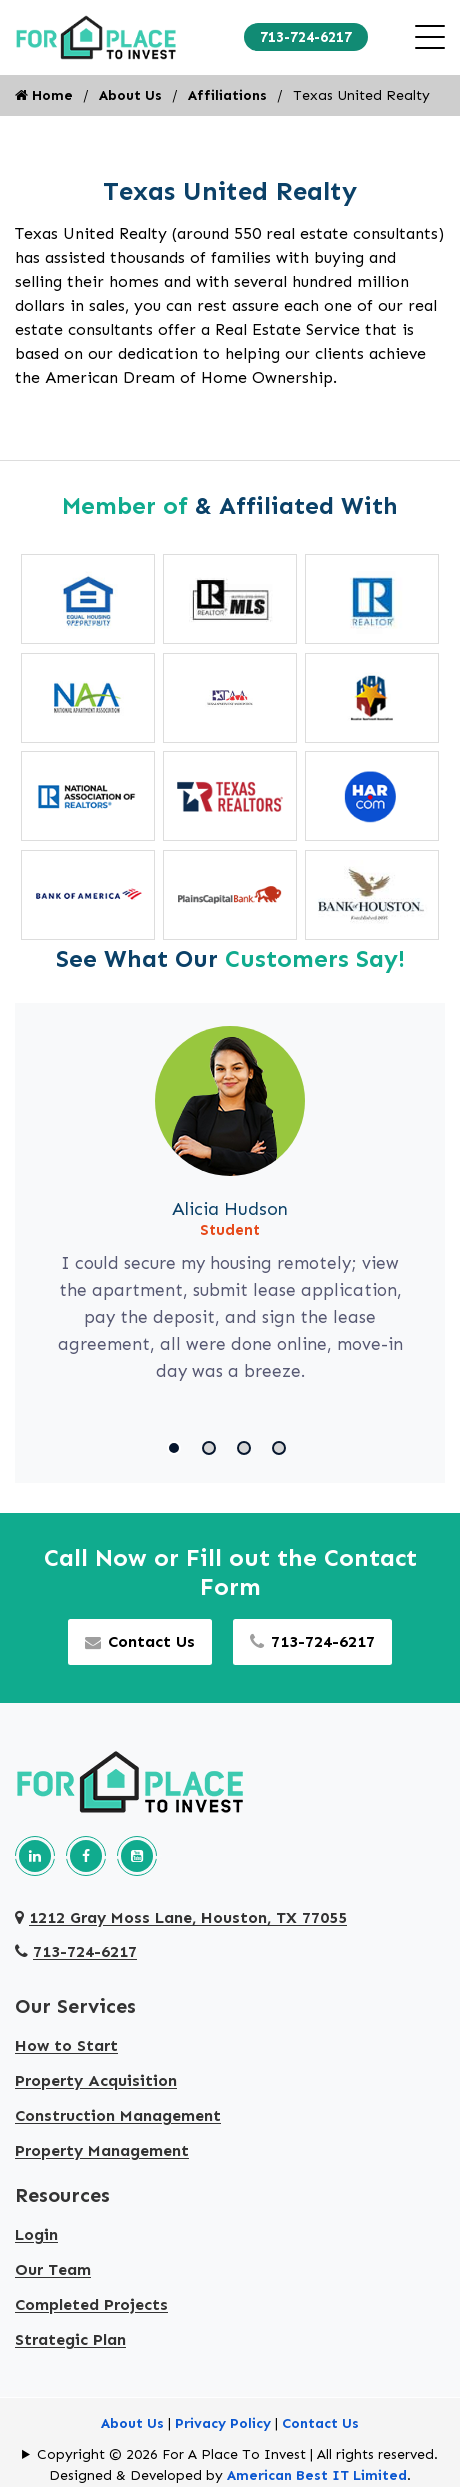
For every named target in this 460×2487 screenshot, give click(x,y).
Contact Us (140, 1641)
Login (36, 2234)
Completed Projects (91, 2304)
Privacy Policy (223, 2423)
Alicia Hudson (230, 1209)
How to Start (66, 2045)
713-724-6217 (306, 37)
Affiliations (227, 95)
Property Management (102, 2150)
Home (44, 95)
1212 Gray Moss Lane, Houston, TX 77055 (181, 1917)
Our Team (53, 2269)
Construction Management (118, 2115)
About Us (130, 95)
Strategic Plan (70, 2339)
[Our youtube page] (137, 1856)
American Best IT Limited (317, 2475)
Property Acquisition (96, 2080)
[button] (177, 1448)
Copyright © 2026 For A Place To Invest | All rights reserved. (237, 2454)
